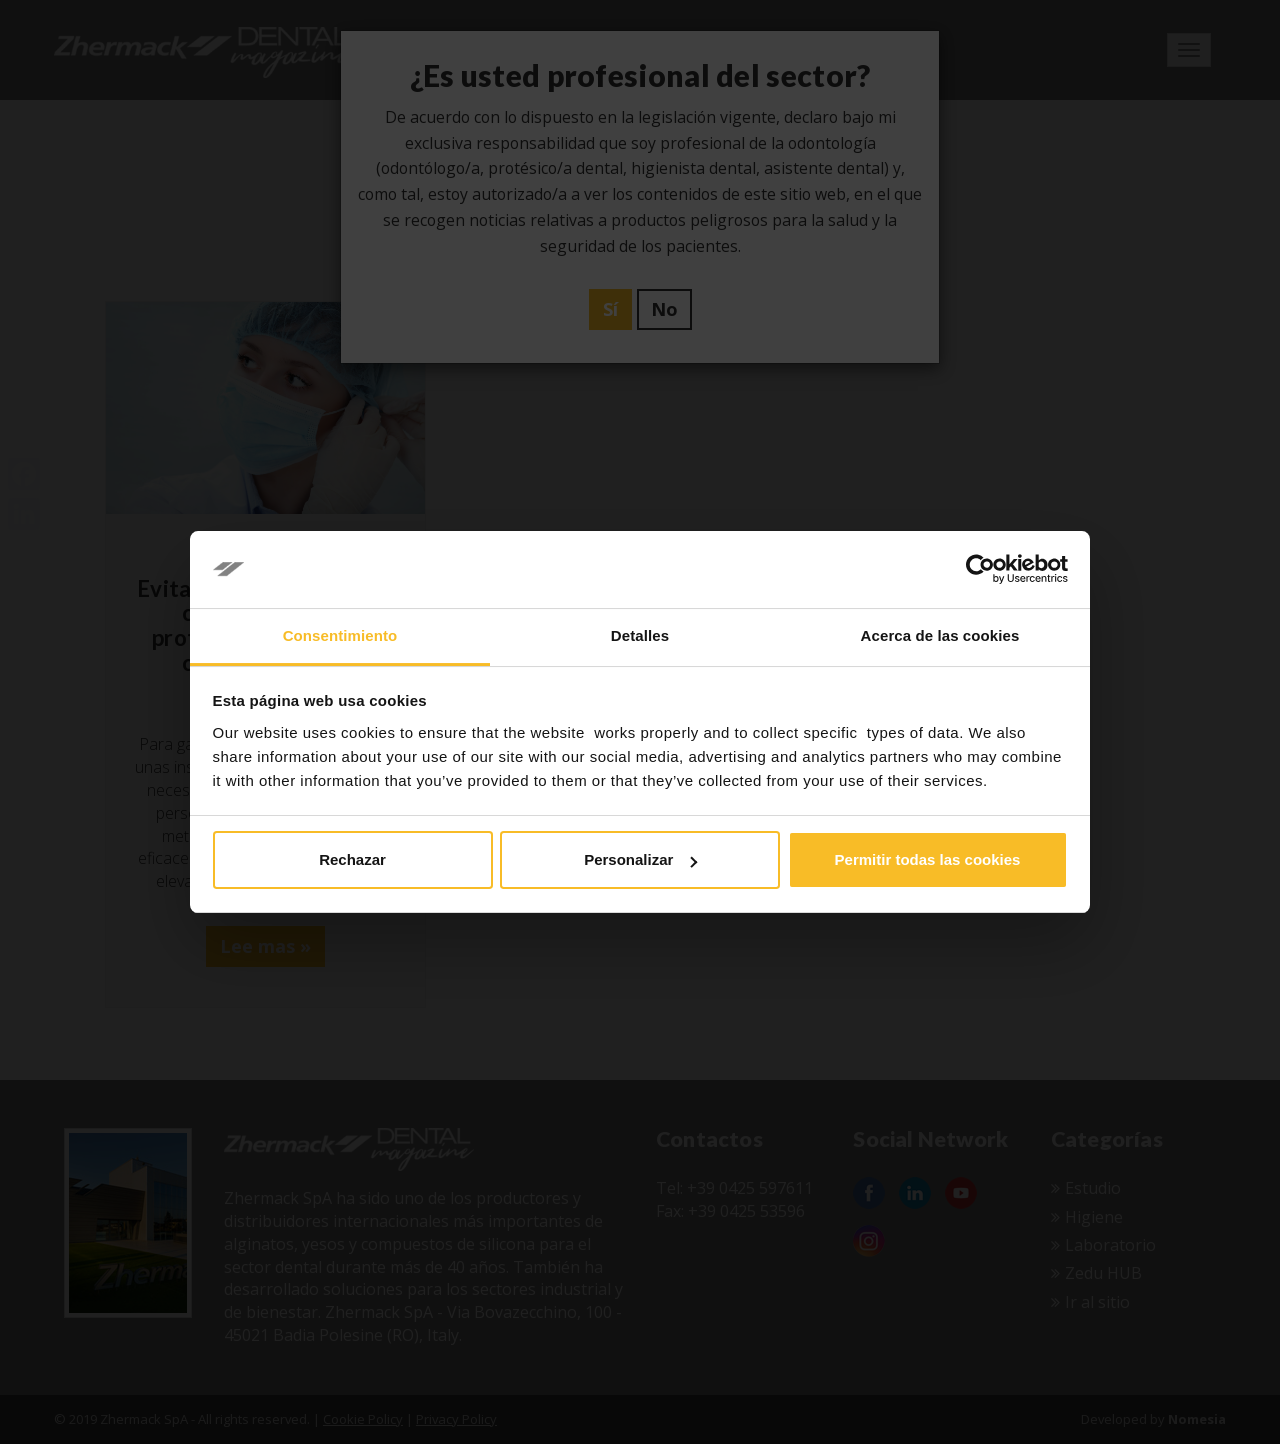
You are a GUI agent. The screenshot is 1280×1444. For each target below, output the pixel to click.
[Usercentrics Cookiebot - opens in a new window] (980, 570)
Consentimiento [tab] (340, 635)
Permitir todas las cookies (928, 859)
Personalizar (640, 859)
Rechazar (352, 859)
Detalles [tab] (640, 635)
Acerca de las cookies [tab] (940, 635)
